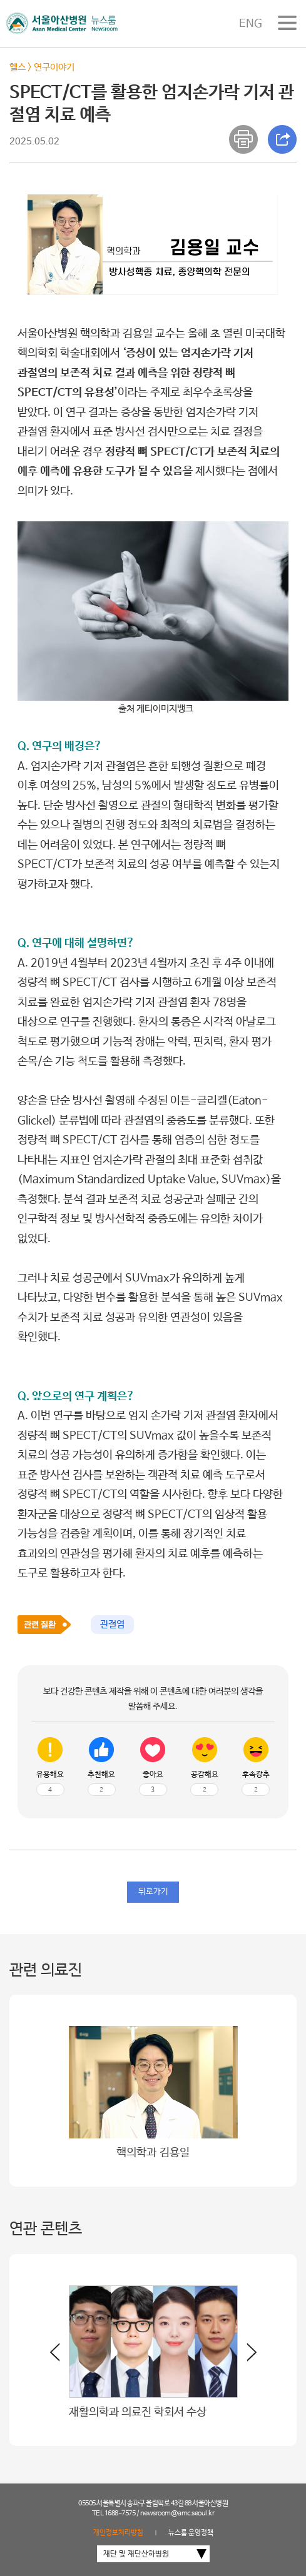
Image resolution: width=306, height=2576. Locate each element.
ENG (250, 24)
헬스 (17, 67)
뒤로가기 (153, 1892)
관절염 (112, 1624)
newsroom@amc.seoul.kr (177, 2513)
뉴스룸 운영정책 (190, 2533)
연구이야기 (54, 67)
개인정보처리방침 (118, 2533)
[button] (247, 2357)
